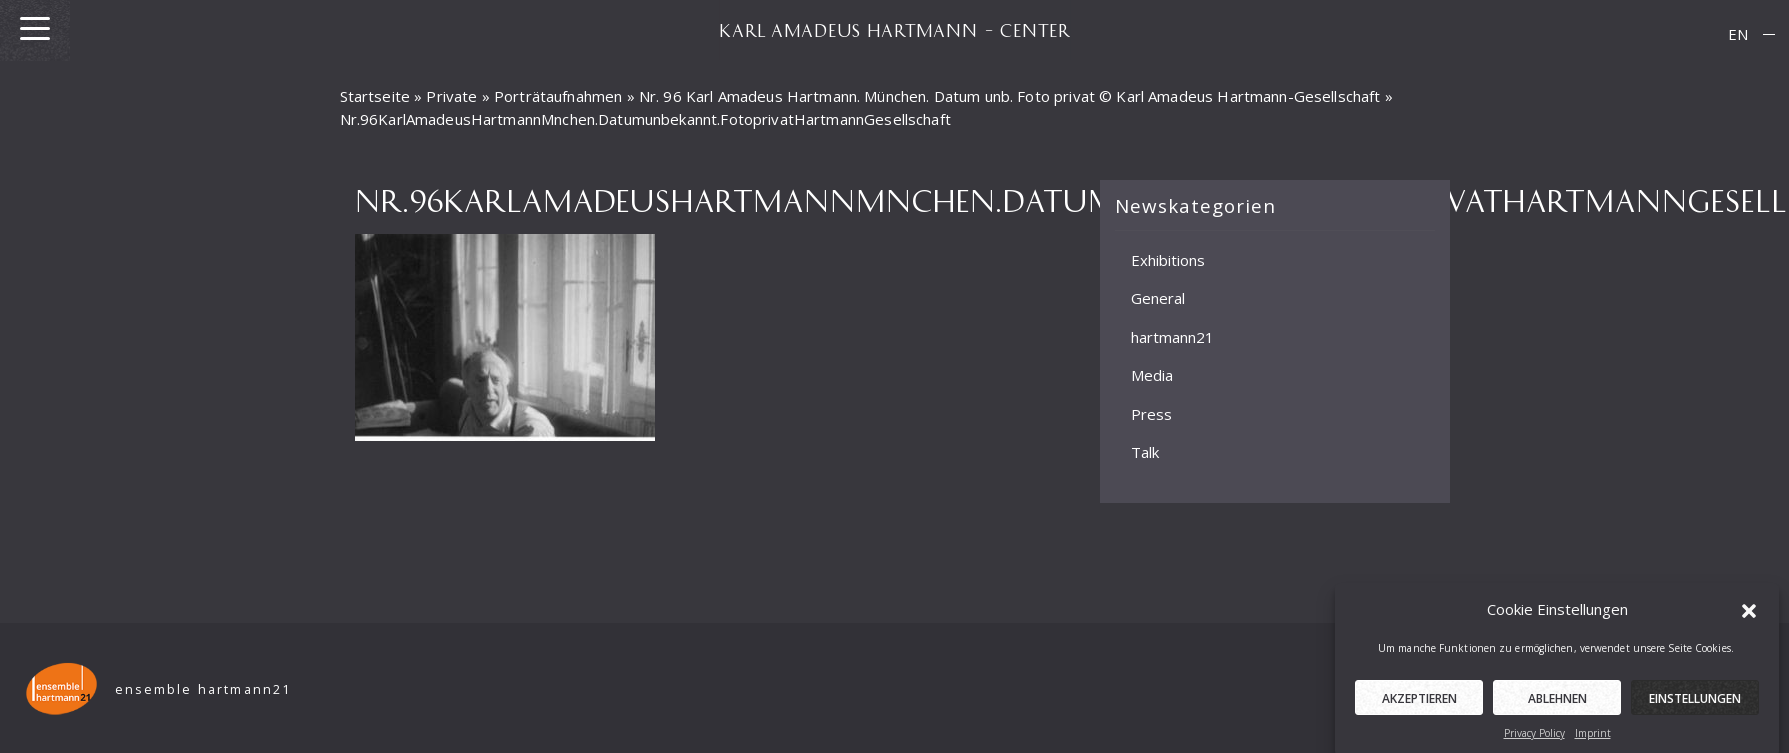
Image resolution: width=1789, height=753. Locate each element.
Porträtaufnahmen (558, 96)
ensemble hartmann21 (203, 689)
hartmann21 (1172, 337)
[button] (1749, 614)
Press (1151, 414)
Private (451, 96)
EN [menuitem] (1738, 34)
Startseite (375, 96)
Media (1152, 375)
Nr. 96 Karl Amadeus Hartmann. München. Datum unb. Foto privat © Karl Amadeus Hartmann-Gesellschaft (1010, 96)
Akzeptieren (1419, 703)
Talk (1145, 452)
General (1158, 298)
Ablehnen (1557, 703)
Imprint (1593, 738)
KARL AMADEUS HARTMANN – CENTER (895, 30)
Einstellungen (1695, 703)
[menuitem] (1738, 34)
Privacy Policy (1534, 738)
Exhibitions (1168, 260)
